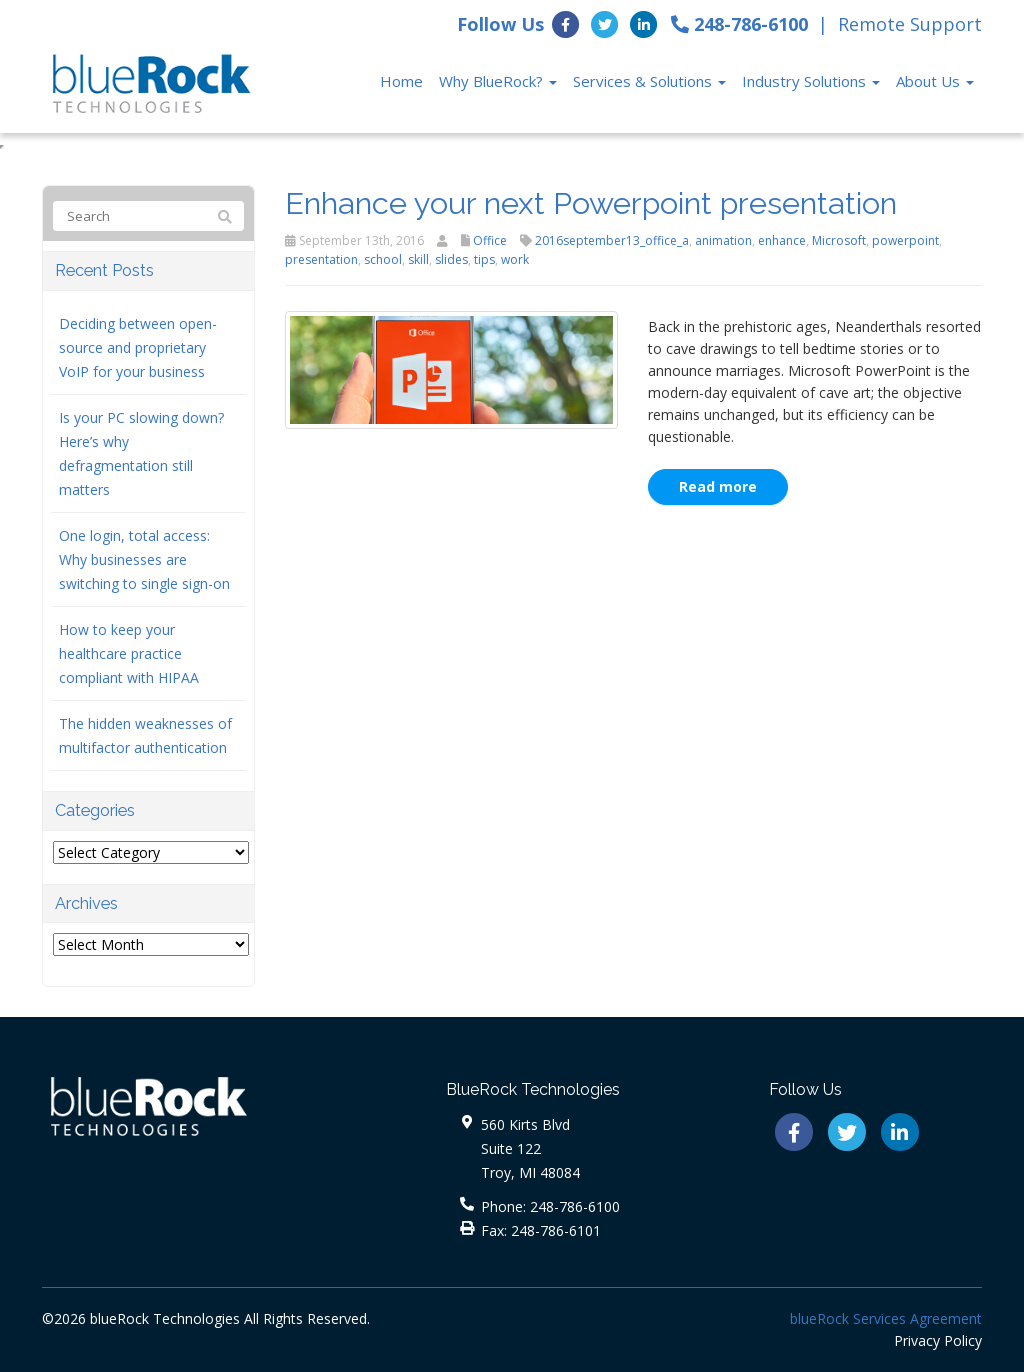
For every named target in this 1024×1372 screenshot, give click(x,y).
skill (418, 259)
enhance (782, 240)
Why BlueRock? (498, 81)
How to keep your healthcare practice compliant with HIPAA (129, 653)
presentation (321, 259)
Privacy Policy (938, 1340)
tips (484, 259)
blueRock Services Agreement (886, 1318)
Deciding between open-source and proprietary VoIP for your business (138, 347)
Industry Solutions (811, 81)
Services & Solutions (649, 81)
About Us (935, 81)
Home (401, 81)
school (383, 259)
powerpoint (905, 240)
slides (451, 259)
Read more (718, 486)
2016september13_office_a (612, 240)
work (515, 259)
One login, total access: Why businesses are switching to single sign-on (144, 559)
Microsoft (839, 240)
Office (490, 240)
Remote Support (910, 24)
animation (723, 240)
